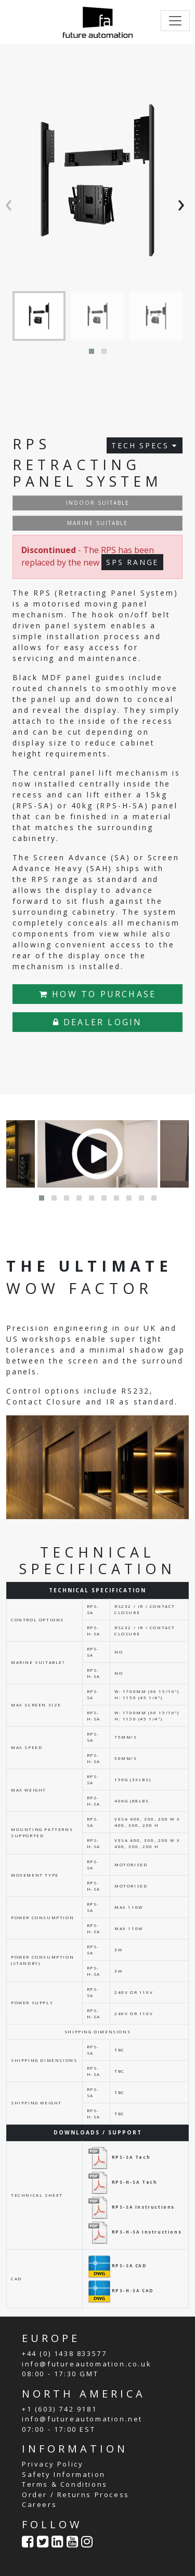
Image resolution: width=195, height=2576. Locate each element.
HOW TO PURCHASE (97, 994)
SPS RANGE (132, 562)
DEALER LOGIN (97, 1022)
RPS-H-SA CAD (120, 2290)
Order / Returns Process (75, 2494)
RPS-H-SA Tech (122, 2182)
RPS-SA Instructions (131, 2207)
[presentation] (11, 202)
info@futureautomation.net (82, 2418)
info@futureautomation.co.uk (86, 2363)
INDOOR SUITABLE (97, 502)
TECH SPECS (144, 445)
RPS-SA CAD (117, 2265)
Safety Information (64, 2474)
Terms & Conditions (65, 2484)
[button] (91, 351)
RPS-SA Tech (119, 2157)
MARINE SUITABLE (97, 523)
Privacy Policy (52, 2464)
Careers (39, 2504)
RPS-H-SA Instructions (134, 2232)
